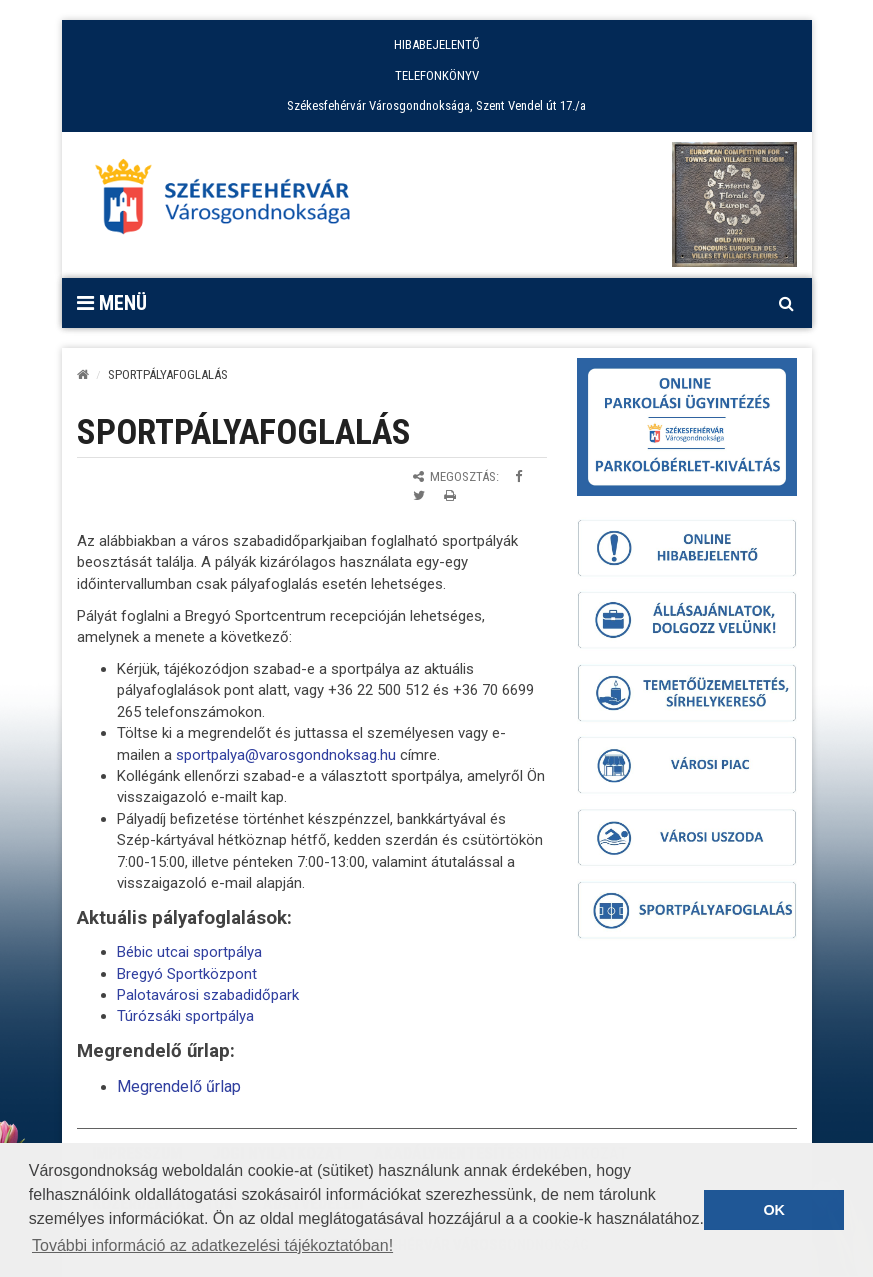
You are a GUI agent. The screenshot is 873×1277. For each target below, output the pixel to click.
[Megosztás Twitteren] (419, 495)
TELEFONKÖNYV (437, 75)
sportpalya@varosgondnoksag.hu (286, 755)
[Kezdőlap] (83, 374)
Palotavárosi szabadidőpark (208, 995)
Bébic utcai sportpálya (189, 952)
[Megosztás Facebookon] (518, 476)
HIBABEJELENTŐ (437, 44)
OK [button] (774, 1210)
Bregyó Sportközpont (187, 974)
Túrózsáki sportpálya (185, 1016)
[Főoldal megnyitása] (232, 202)
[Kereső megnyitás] (787, 303)
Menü (112, 303)
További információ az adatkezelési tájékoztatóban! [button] (212, 1245)
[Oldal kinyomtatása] (450, 495)
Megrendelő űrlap (179, 1086)
